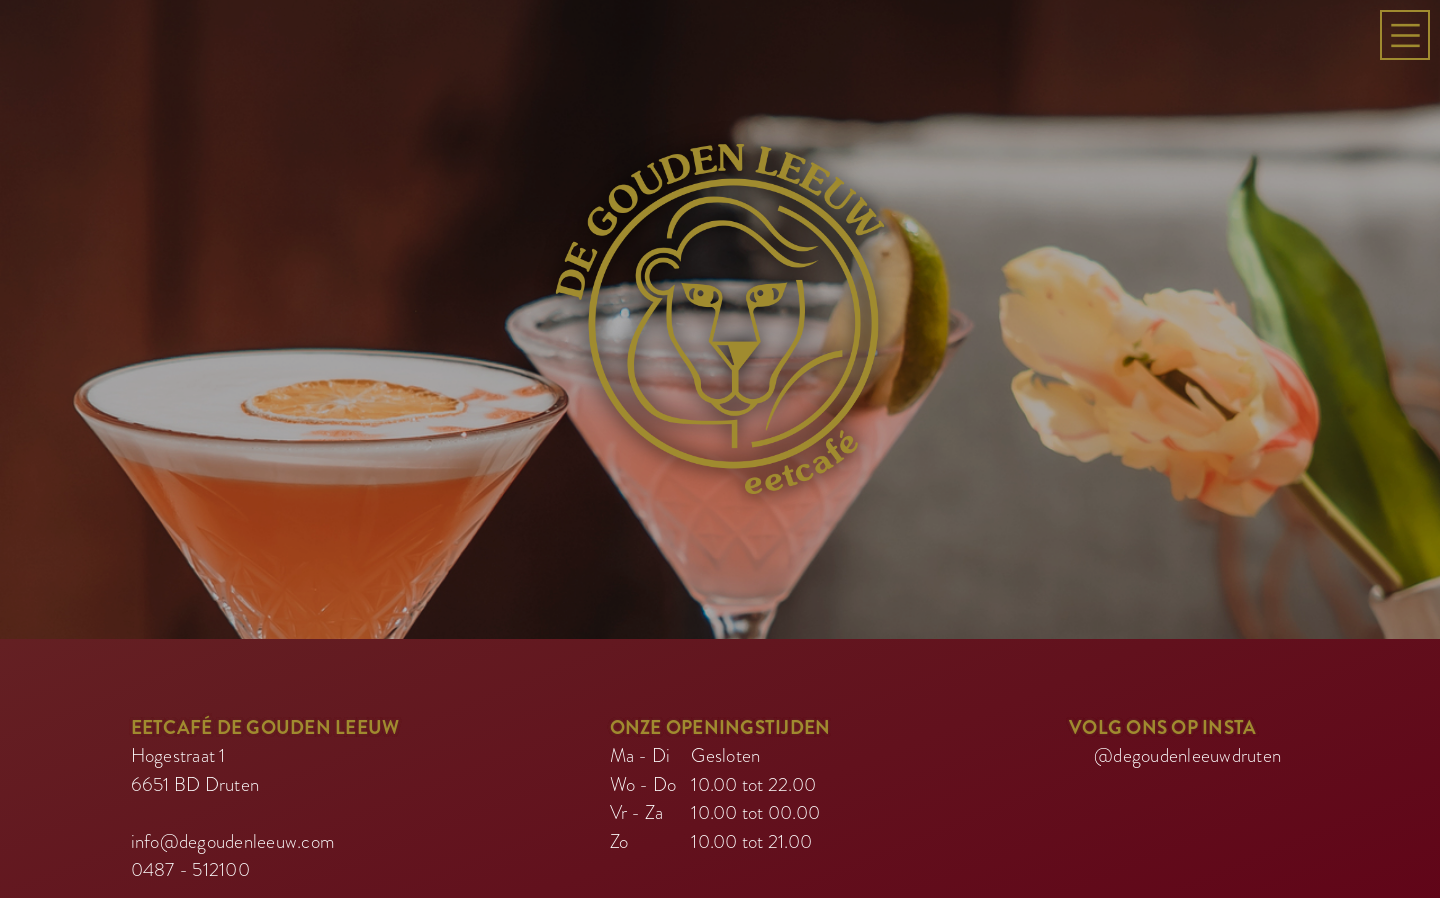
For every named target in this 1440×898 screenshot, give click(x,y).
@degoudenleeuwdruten (1187, 719)
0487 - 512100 (190, 833)
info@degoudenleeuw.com (233, 805)
